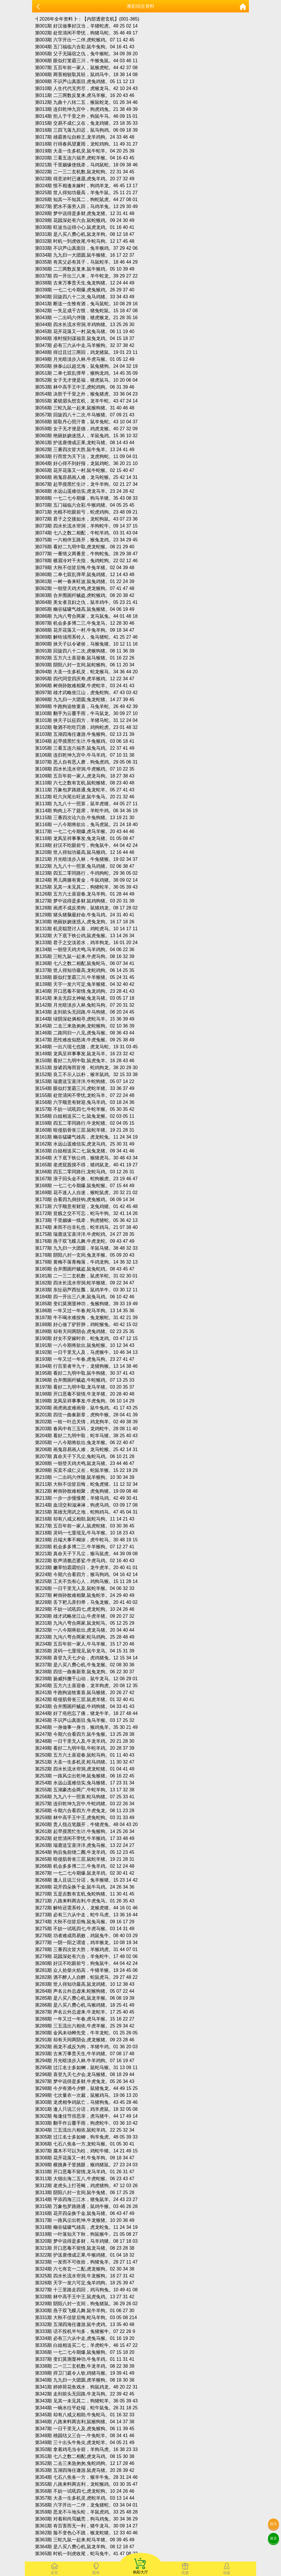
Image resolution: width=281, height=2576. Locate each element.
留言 (273, 2538)
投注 (273, 2524)
